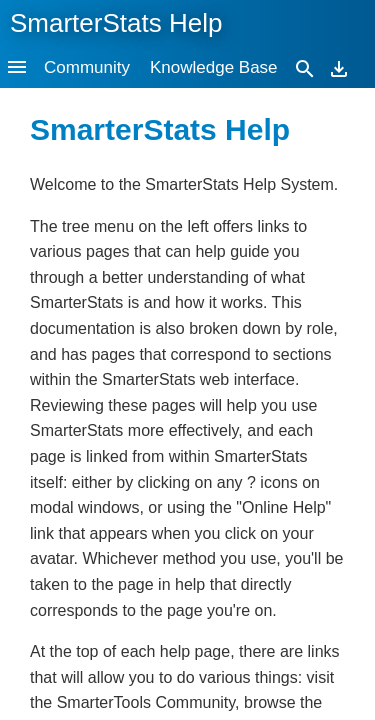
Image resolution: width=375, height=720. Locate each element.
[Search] (305, 67)
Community (87, 67)
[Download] (339, 67)
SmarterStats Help (116, 23)
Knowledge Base (214, 67)
